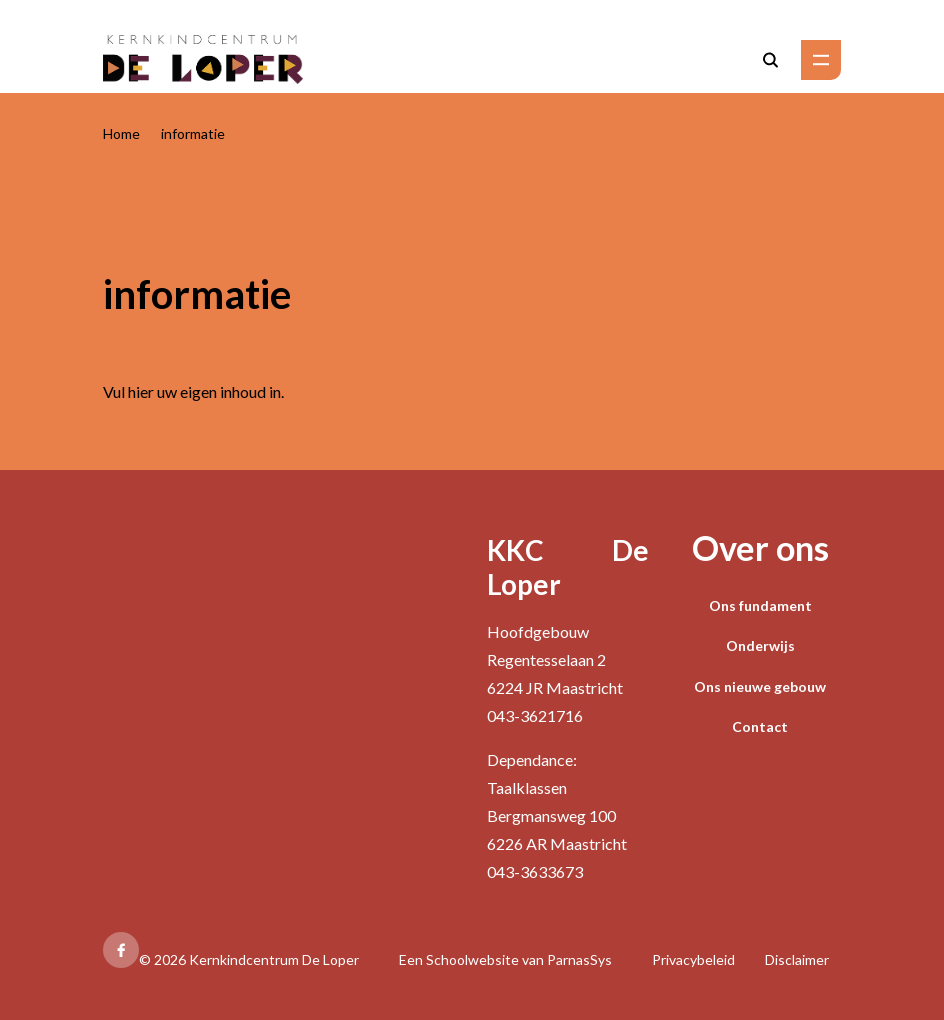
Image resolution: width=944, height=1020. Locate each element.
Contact (760, 726)
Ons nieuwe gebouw (760, 686)
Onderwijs (760, 645)
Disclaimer (797, 959)
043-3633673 (535, 871)
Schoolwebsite (472, 959)
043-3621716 (535, 715)
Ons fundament (760, 605)
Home (121, 133)
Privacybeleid (693, 959)
